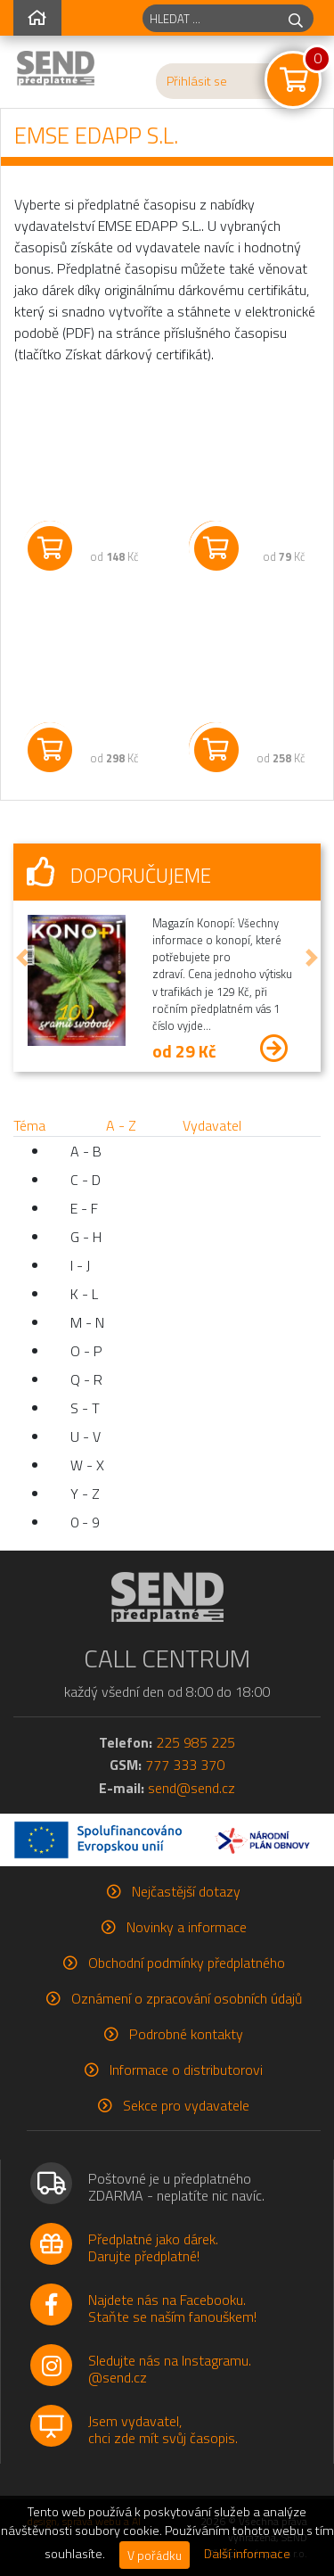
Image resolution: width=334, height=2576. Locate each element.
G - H (86, 1236)
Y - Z (85, 1493)
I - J (80, 1265)
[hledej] (296, 18)
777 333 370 (184, 1764)
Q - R (86, 1379)
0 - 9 (85, 1522)
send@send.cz (191, 1787)
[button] (22, 958)
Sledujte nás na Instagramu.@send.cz (169, 2369)
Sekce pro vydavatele (186, 2105)
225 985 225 (195, 1742)
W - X (87, 1465)
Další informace (247, 2554)
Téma (29, 1125)
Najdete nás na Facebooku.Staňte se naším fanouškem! (172, 2308)
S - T (85, 1408)
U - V (85, 1436)
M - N (87, 1322)
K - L (84, 1293)
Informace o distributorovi (186, 2069)
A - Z (121, 1125)
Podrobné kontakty (186, 2034)
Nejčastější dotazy (186, 1891)
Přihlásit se (197, 81)
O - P (86, 1351)
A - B (86, 1151)
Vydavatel (212, 1125)
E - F (84, 1208)
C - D (85, 1179)
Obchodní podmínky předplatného (186, 1962)
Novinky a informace (186, 1927)
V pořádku (154, 2555)
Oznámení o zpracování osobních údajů (186, 1998)
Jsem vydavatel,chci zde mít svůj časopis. (163, 2429)
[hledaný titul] (211, 18)
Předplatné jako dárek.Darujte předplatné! (153, 2247)
